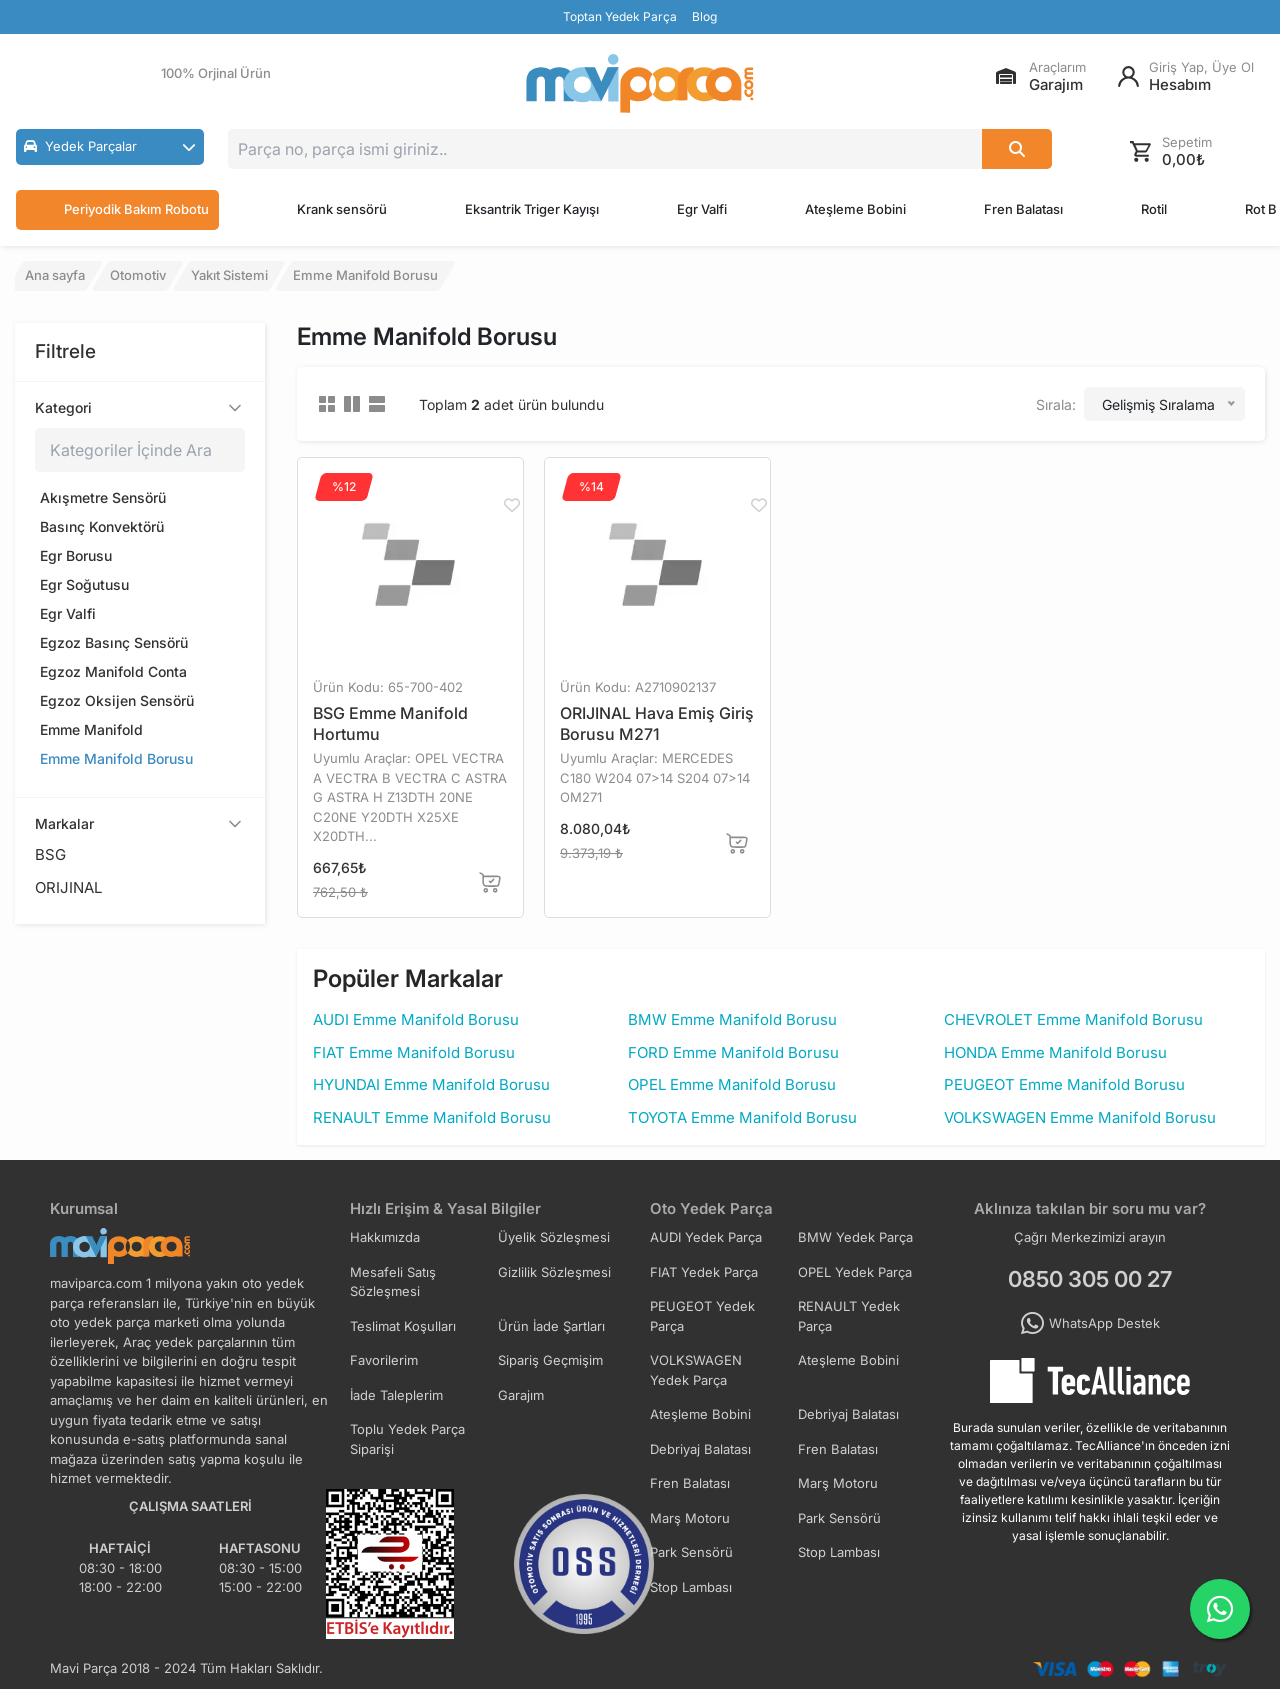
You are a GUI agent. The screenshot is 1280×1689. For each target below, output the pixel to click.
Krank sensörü (342, 209)
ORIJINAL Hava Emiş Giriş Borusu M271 (657, 723)
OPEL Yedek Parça (855, 1272)
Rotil (1154, 209)
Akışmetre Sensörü (103, 497)
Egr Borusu (76, 555)
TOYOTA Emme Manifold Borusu (742, 1117)
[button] (110, 147)
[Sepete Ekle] (490, 882)
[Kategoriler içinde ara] (140, 450)
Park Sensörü (839, 1518)
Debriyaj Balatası (848, 1414)
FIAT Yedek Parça (704, 1272)
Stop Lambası (839, 1552)
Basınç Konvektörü (102, 526)
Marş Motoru (838, 1483)
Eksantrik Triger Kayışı (532, 209)
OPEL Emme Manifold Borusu (732, 1084)
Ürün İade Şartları (551, 1326)
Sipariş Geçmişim (550, 1360)
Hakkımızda (385, 1237)
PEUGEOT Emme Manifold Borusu (1064, 1084)
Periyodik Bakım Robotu (117, 210)
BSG (50, 854)
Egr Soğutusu (84, 584)
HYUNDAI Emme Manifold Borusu (431, 1084)
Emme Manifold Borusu (116, 758)
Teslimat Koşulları (403, 1326)
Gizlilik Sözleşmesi (554, 1272)
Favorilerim (384, 1360)
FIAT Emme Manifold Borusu (414, 1052)
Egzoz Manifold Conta (113, 671)
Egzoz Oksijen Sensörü (117, 700)
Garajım (521, 1395)
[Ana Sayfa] (640, 83)
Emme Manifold (91, 729)
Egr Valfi (702, 209)
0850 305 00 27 (1090, 1279)
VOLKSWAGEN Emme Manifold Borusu (1080, 1117)
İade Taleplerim (396, 1395)
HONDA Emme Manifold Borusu (1055, 1052)
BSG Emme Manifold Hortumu (390, 723)
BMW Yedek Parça (855, 1237)
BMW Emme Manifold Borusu (732, 1019)
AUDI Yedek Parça (706, 1237)
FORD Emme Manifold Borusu (733, 1052)
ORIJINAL (68, 887)
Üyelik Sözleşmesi (554, 1237)
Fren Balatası (1023, 209)
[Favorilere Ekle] (511, 505)
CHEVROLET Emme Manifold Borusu (1073, 1019)
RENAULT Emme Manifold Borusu (432, 1117)
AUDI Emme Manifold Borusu (416, 1019)
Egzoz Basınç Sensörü (114, 642)
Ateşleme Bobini (855, 209)
